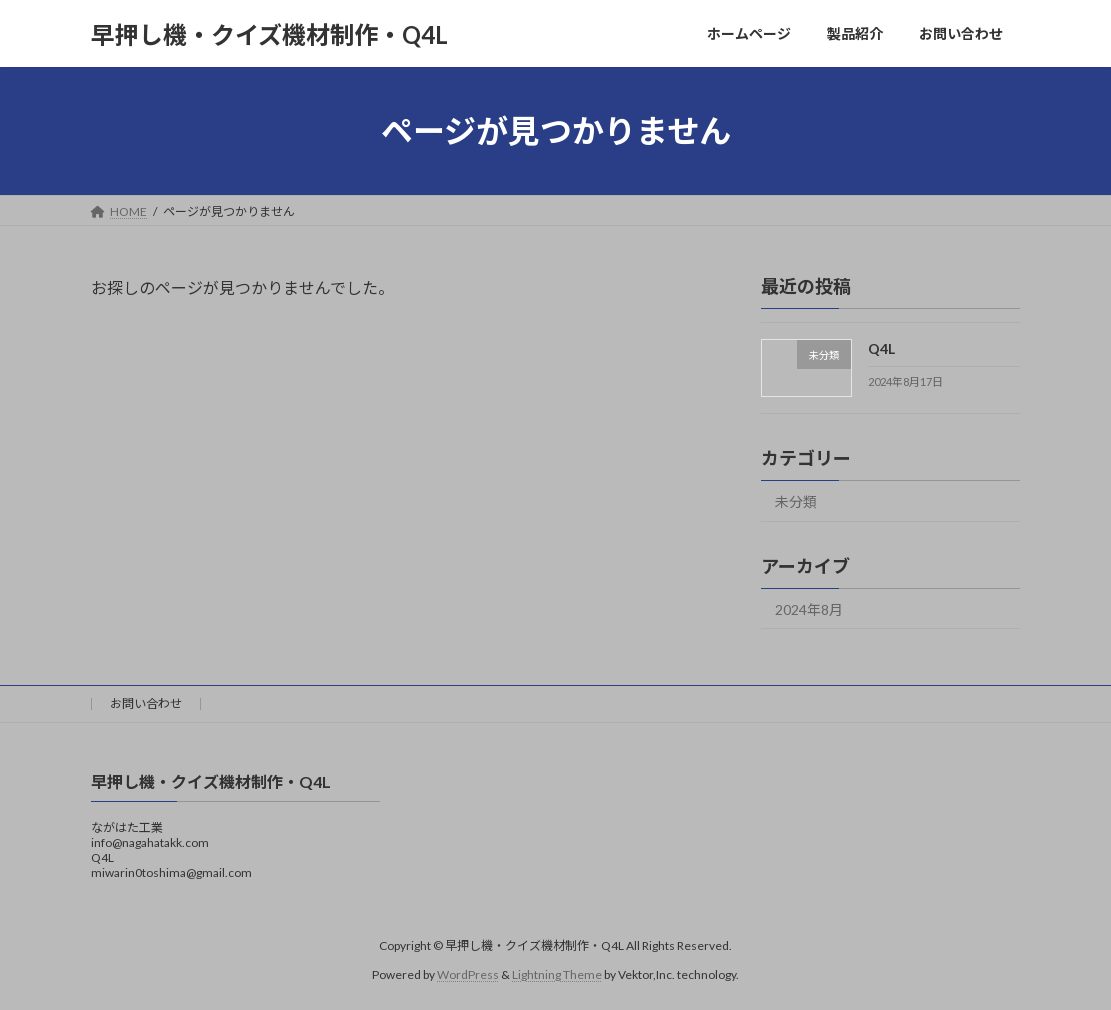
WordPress (468, 974)
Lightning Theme (557, 974)
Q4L (881, 348)
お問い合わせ (146, 703)
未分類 (796, 501)
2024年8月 (809, 609)
